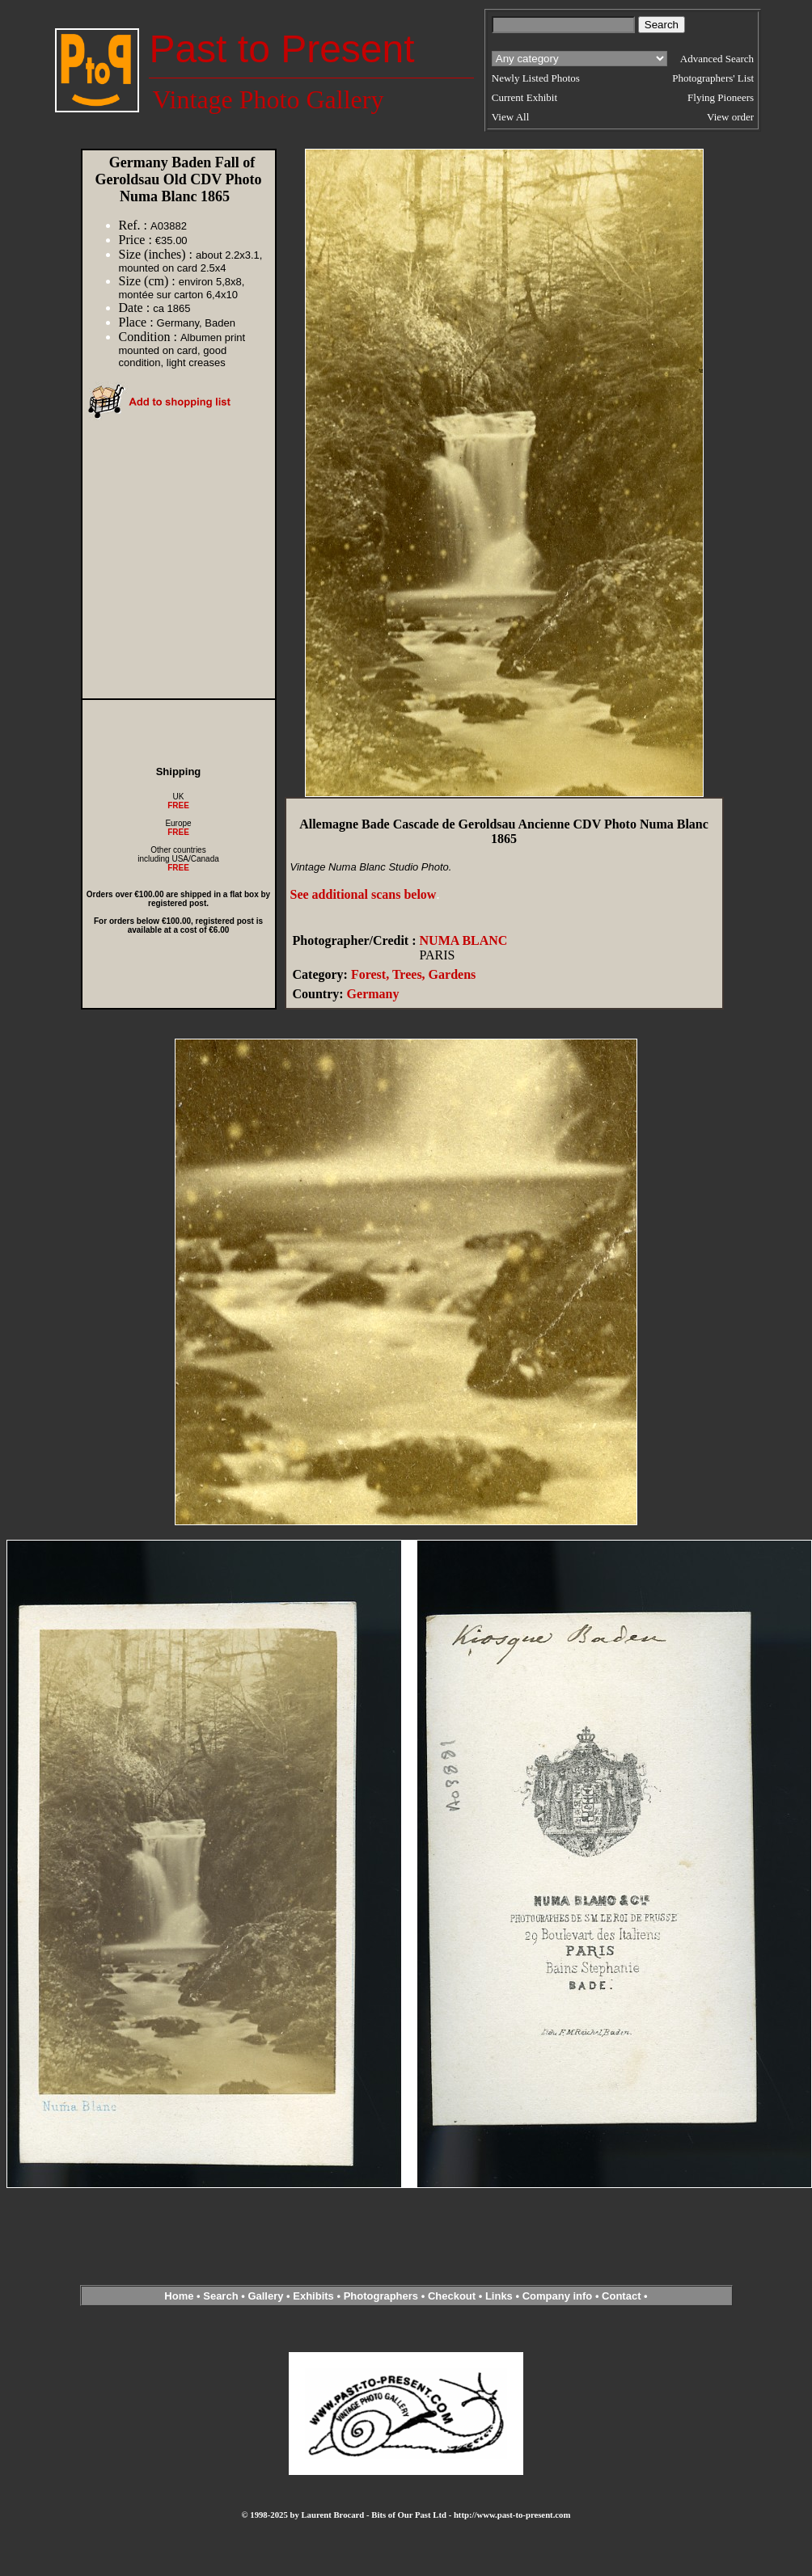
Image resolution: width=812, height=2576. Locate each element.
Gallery (265, 2296)
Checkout (452, 2296)
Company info (558, 2296)
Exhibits (313, 2296)
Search (220, 2296)
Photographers (381, 2296)
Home (178, 2296)
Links (499, 2296)
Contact (621, 2296)
